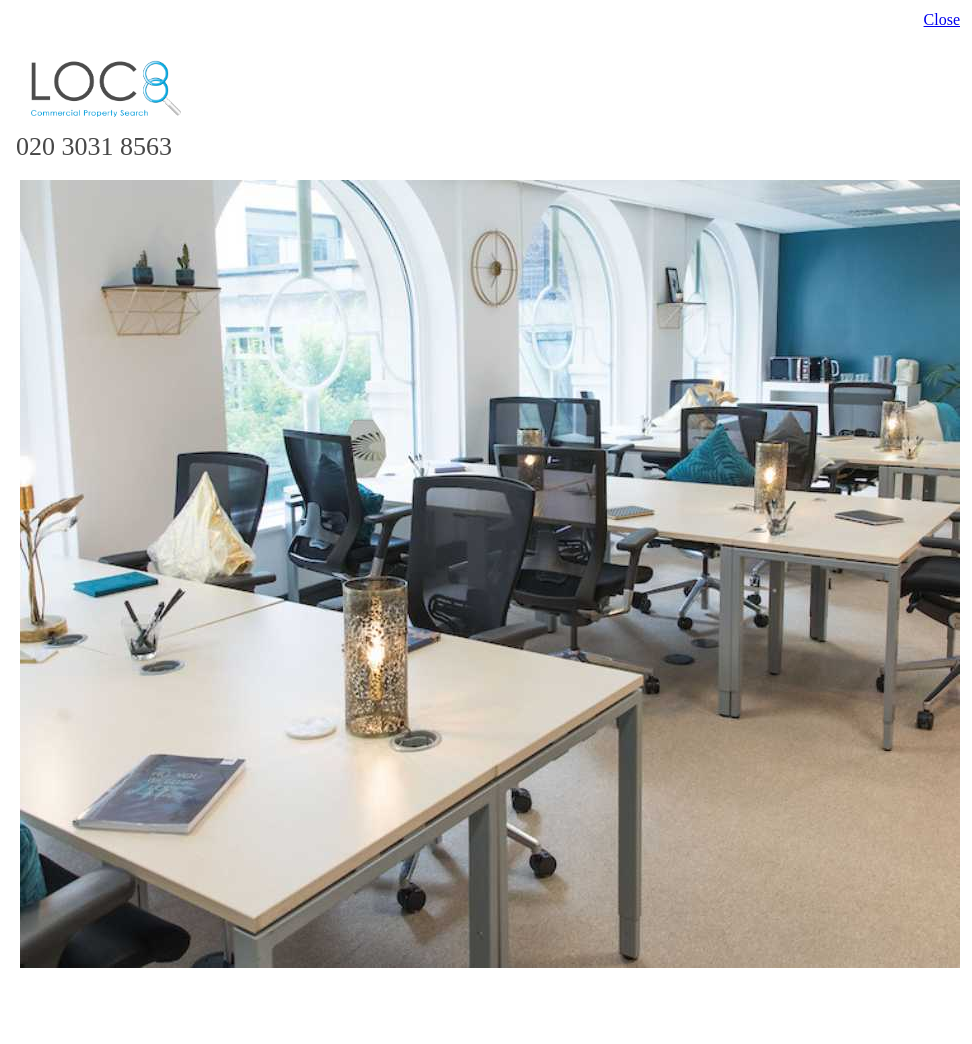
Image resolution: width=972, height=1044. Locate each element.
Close (942, 19)
